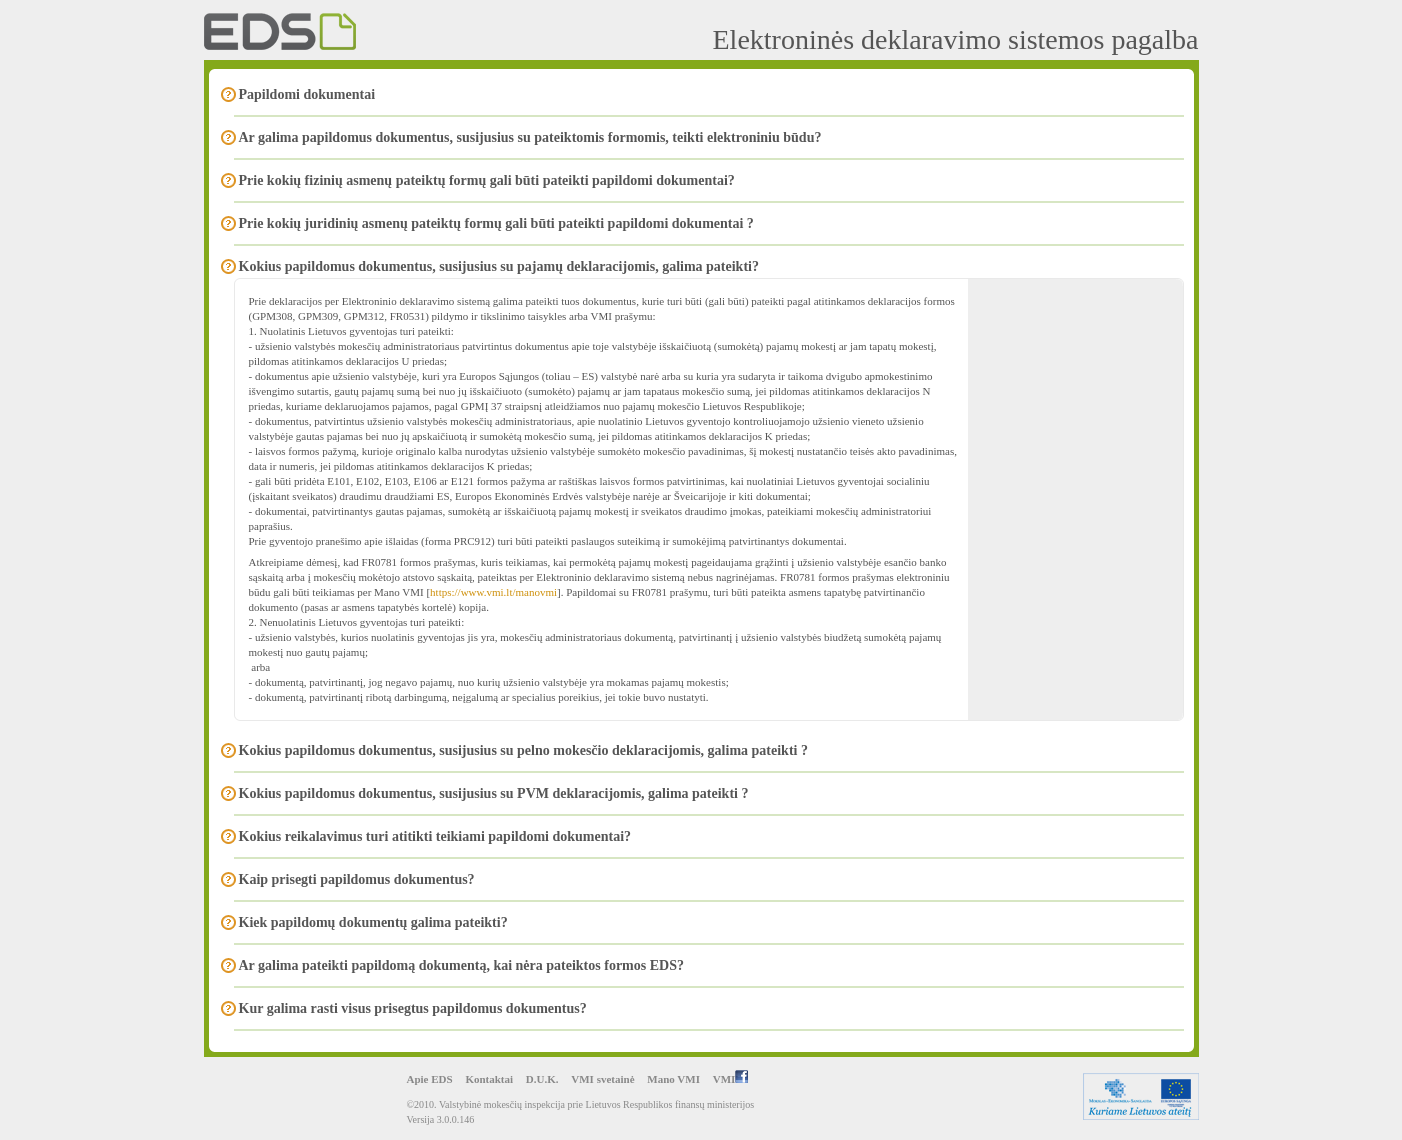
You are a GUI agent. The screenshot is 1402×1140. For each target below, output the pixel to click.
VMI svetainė (602, 1079)
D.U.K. (542, 1079)
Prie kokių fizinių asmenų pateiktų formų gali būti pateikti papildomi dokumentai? (487, 180)
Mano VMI (673, 1079)
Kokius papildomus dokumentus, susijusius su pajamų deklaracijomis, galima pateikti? (499, 266)
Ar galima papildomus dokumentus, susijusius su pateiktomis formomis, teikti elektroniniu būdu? (530, 137)
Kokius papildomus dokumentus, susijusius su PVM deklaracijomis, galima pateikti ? (494, 793)
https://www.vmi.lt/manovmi (493, 592)
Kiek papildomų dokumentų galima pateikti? (373, 922)
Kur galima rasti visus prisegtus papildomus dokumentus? (413, 1008)
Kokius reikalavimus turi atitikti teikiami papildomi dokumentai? (435, 836)
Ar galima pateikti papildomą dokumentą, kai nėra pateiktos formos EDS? (461, 965)
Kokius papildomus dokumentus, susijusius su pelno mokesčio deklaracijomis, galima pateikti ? (523, 750)
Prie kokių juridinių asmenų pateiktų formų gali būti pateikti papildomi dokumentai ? (496, 223)
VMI (731, 1079)
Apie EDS (430, 1079)
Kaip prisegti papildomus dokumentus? (357, 879)
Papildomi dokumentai (307, 94)
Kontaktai (489, 1079)
